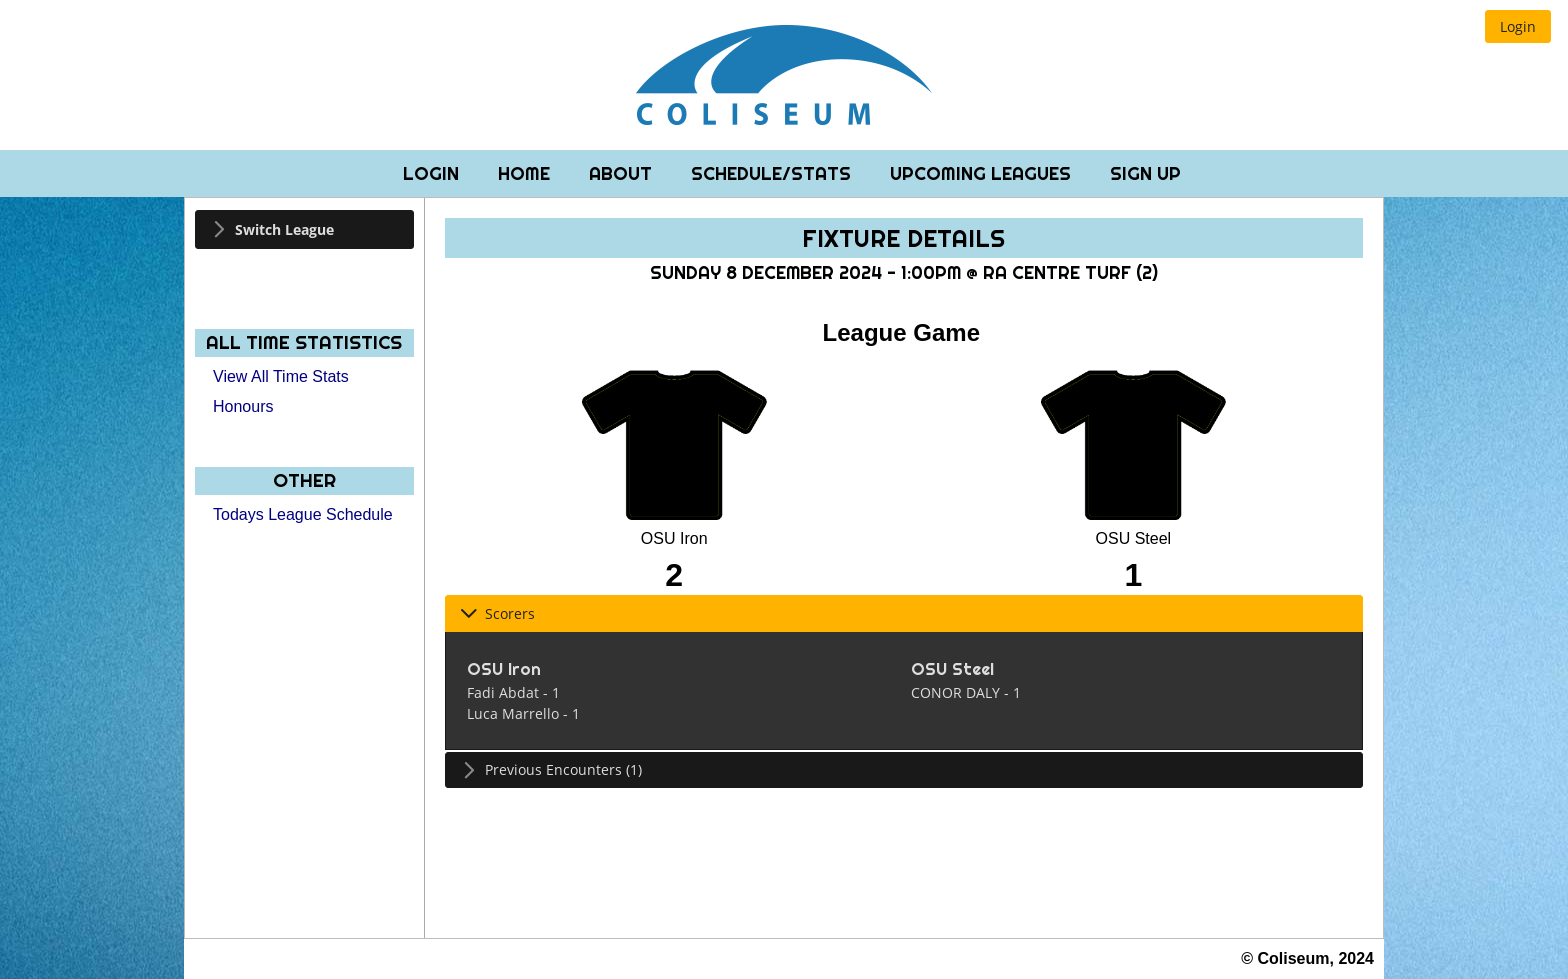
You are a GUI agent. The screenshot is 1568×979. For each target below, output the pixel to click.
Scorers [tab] (497, 613)
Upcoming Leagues (983, 173)
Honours (243, 406)
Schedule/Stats (773, 173)
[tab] (304, 229)
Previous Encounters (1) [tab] (551, 769)
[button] (1518, 26)
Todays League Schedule (303, 514)
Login (433, 173)
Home (526, 173)
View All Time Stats (281, 376)
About (623, 173)
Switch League (284, 229)
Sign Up (1145, 173)
